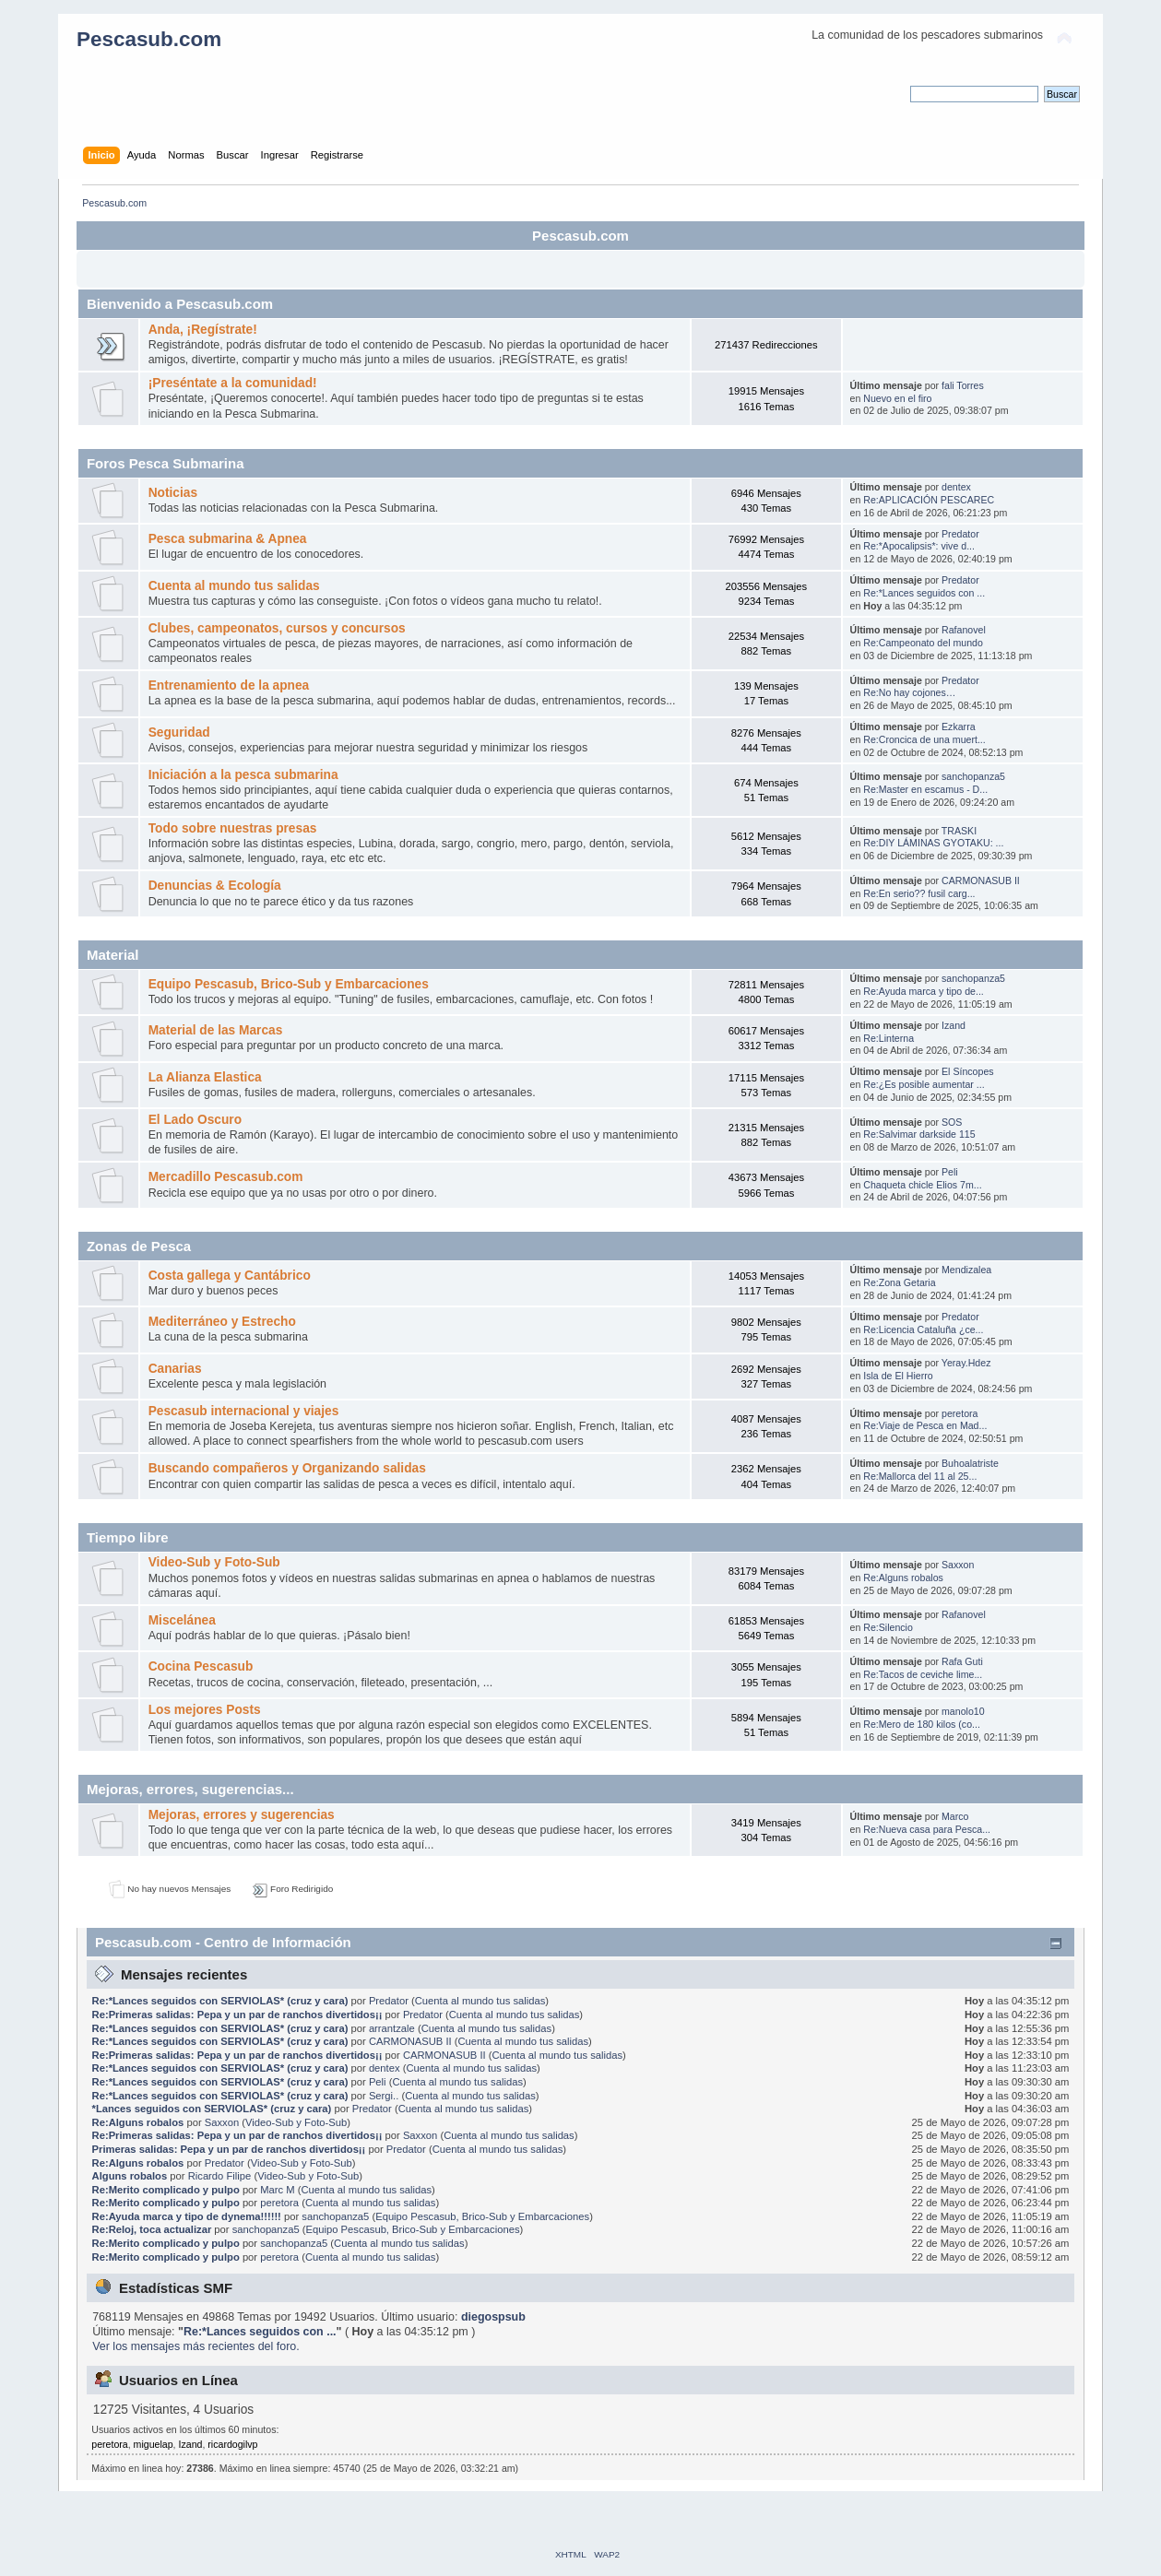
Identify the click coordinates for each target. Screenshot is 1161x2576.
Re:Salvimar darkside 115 (919, 1134)
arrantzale (392, 2028)
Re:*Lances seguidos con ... (924, 592)
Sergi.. (383, 2095)
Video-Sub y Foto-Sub (214, 1562)
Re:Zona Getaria (899, 1282)
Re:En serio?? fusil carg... (919, 893)
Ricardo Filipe (220, 2175)
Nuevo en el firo (897, 398)
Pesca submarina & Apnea (227, 539)
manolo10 (963, 1711)
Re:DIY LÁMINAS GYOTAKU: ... (933, 842)
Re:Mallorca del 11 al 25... (920, 1476)
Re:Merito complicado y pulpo (166, 2189)
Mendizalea (966, 1269)
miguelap (153, 2444)
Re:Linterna (888, 1038)
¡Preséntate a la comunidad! (232, 383)
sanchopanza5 (973, 776)
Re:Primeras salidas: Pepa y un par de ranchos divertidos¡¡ (237, 2014)
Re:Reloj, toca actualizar (152, 2229)
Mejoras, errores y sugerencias (241, 1815)
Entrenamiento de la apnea (229, 685)
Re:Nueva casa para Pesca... (926, 1829)
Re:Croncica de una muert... (924, 739)
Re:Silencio (888, 1627)
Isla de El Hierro (897, 1375)
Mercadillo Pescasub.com (225, 1177)
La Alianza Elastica (205, 1077)
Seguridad (179, 732)
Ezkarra (959, 726)
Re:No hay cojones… (909, 692)
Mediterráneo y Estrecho (222, 1322)
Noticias (172, 493)
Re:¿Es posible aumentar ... (923, 1084)
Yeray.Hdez (966, 1362)
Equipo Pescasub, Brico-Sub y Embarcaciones (288, 984)
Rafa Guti (962, 1661)
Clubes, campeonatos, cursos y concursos (277, 628)
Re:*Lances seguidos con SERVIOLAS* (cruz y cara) (220, 2000)
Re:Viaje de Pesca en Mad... (925, 1425)
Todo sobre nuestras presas (232, 828)
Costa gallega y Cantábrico (229, 1275)
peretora (959, 1413)
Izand (954, 1025)
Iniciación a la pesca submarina (243, 775)
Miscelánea (182, 1620)
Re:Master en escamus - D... (925, 789)
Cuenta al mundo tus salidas (234, 586)
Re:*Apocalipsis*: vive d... (919, 545)
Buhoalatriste (970, 1463)
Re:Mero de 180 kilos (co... (921, 1724)
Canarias (175, 1369)
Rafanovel (964, 629)
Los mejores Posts (204, 1710)
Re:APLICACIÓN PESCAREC (928, 499)
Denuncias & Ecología (214, 885)
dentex (956, 486)
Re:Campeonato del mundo (923, 642)
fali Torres (963, 385)
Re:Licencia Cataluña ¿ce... (923, 1329)
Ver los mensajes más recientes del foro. (196, 2346)
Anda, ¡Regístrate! (202, 330)
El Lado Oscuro (195, 1120)
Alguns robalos (130, 2175)
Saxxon (958, 1564)
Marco (955, 1816)
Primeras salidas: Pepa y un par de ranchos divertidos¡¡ (229, 2149)
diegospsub (493, 2316)
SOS (952, 1122)
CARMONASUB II (981, 880)
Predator (960, 533)
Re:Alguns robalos (903, 1577)
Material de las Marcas (215, 1030)
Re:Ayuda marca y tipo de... (923, 991)
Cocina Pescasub (201, 1666)
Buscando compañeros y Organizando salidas (287, 1468)
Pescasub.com (149, 39)
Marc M (277, 2189)
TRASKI (959, 830)
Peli (950, 1171)
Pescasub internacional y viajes (243, 1411)
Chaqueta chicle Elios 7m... (922, 1184)
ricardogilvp (232, 2444)
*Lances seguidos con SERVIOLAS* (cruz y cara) (212, 2108)
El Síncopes (968, 1071)
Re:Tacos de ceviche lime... (922, 1674)
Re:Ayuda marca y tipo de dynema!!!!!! (186, 2216)
